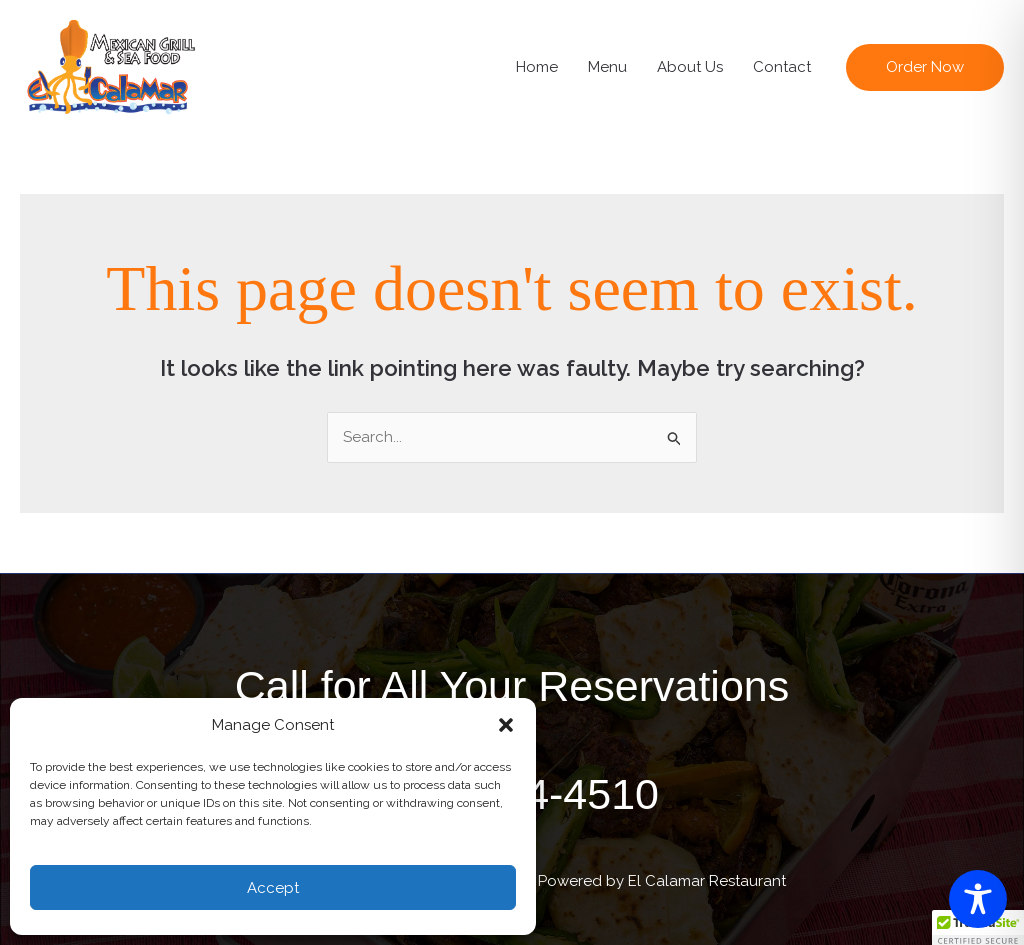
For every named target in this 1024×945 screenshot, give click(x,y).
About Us (690, 67)
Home (537, 67)
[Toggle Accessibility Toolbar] (978, 899)
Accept (273, 888)
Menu (607, 67)
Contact (782, 67)
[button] (506, 725)
